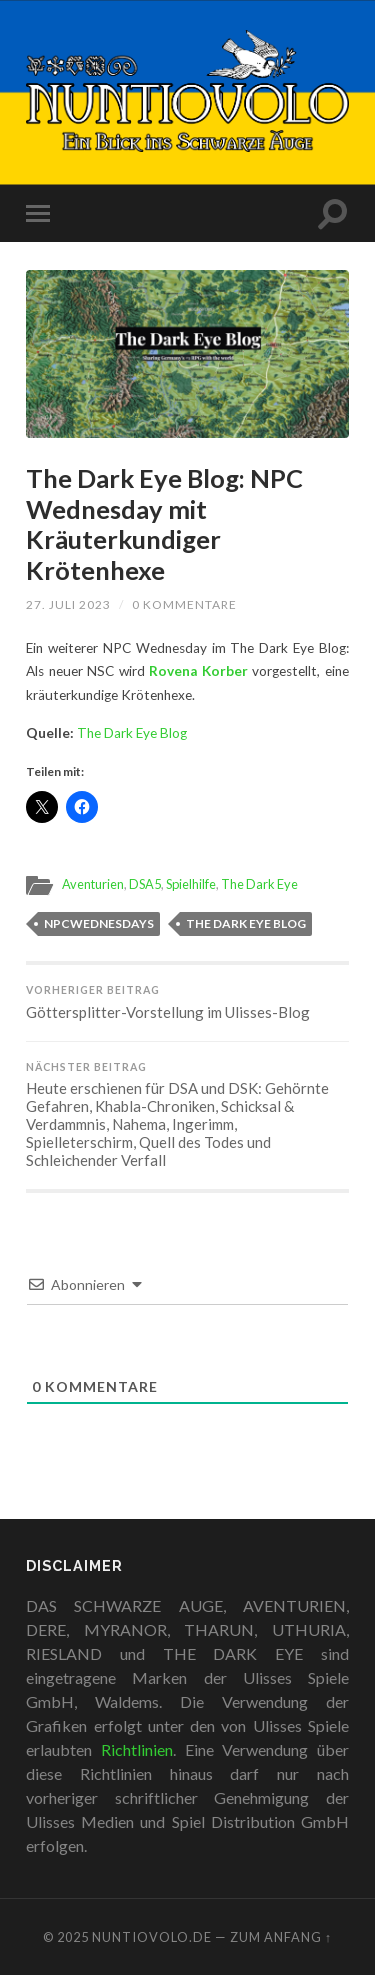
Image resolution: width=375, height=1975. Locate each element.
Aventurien (93, 884)
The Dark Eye (259, 884)
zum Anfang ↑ (281, 1937)
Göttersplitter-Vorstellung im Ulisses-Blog (187, 1002)
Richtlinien (137, 1749)
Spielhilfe (191, 884)
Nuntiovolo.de (152, 1937)
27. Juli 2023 (68, 604)
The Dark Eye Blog (132, 733)
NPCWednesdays (99, 923)
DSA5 (145, 884)
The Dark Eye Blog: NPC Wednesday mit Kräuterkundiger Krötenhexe (164, 524)
